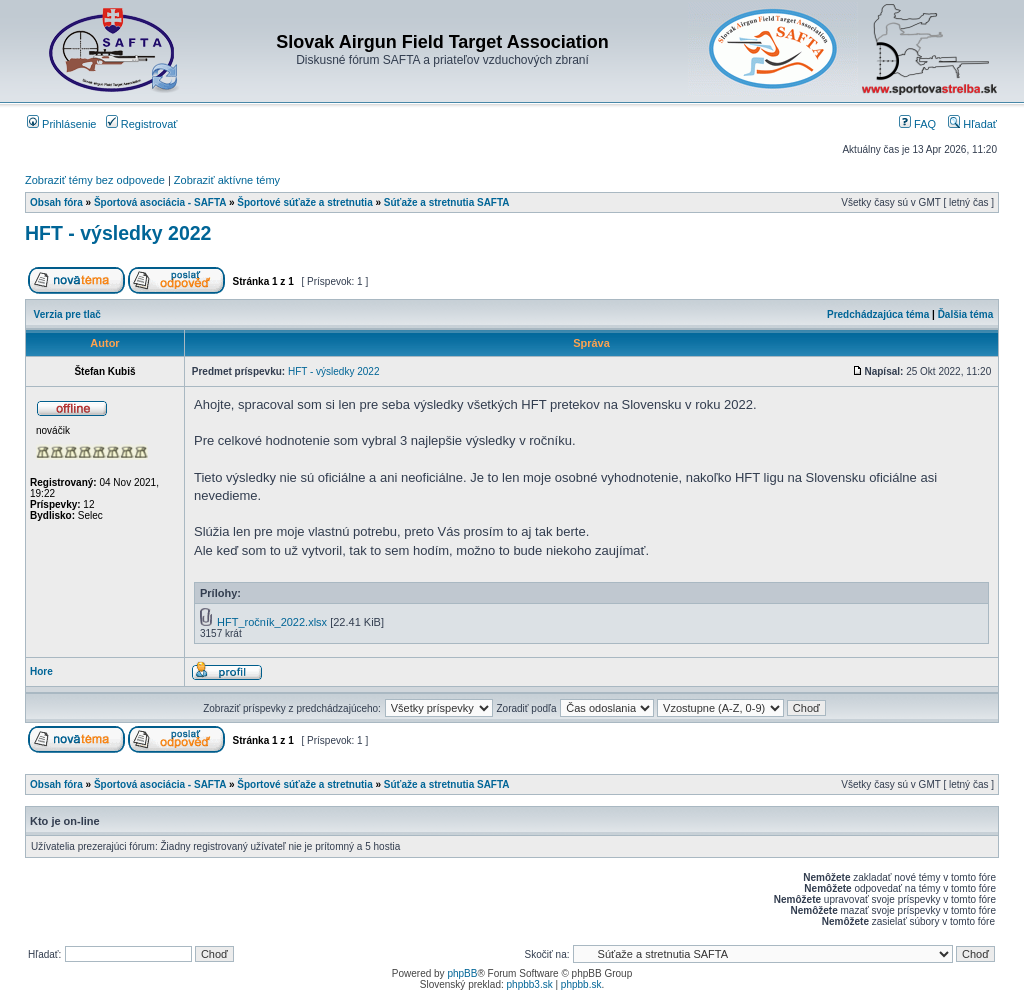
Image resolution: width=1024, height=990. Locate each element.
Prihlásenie (61, 124)
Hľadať (972, 124)
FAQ (917, 124)
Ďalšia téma (966, 314)
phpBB (462, 973)
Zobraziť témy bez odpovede (95, 180)
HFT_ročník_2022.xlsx (272, 622)
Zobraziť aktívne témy (227, 180)
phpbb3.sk (530, 984)
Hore (41, 671)
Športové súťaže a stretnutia (304, 202)
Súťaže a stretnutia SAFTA (447, 202)
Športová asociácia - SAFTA (160, 202)
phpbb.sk (581, 984)
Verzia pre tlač (67, 314)
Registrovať (142, 124)
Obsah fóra (56, 202)
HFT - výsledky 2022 (118, 233)
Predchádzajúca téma (878, 314)
